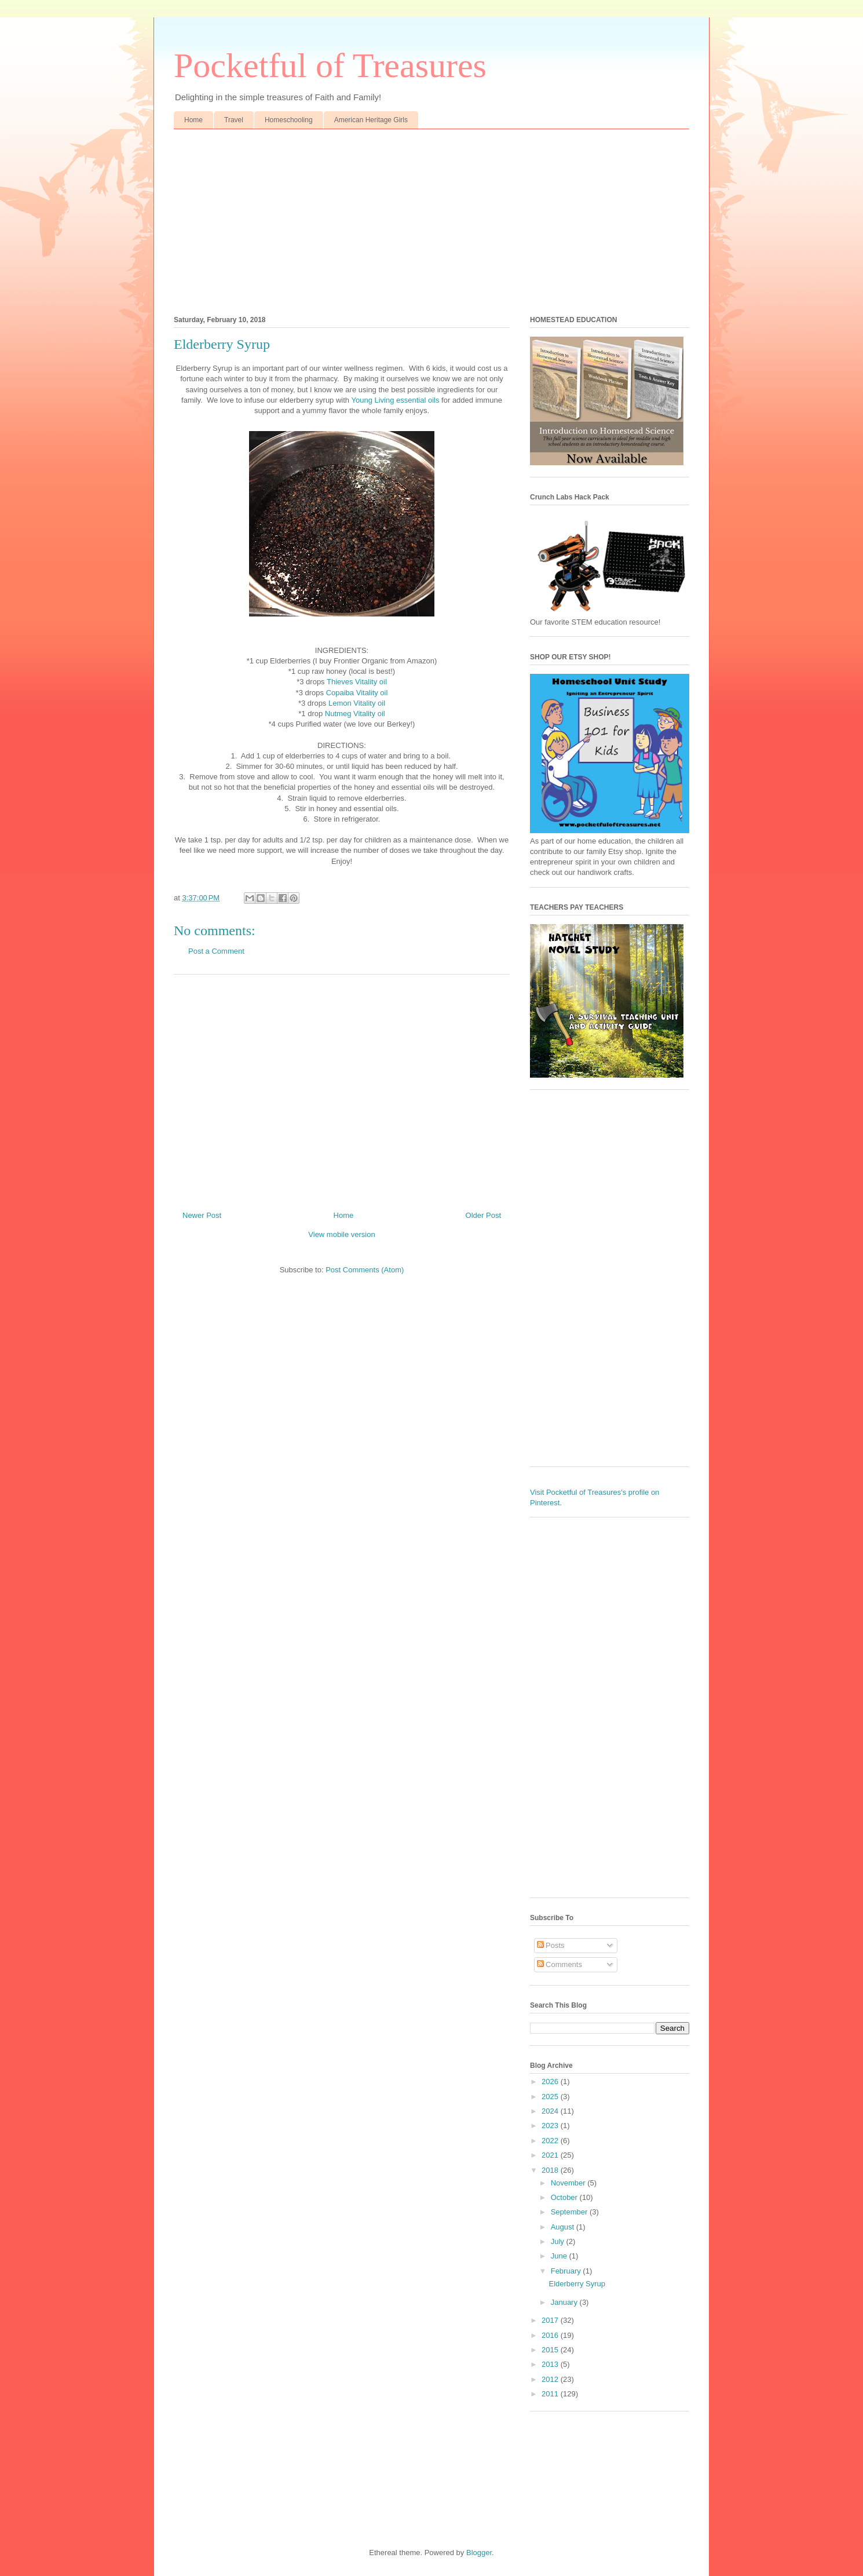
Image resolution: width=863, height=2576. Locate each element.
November (569, 2183)
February (567, 2271)
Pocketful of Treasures (330, 65)
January (565, 2302)
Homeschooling (289, 120)
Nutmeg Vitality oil (355, 713)
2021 (551, 2155)
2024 (551, 2111)
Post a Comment (216, 951)
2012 (551, 2379)
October (565, 2197)
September (570, 2212)
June (560, 2256)
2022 (551, 2140)
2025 (551, 2096)
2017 (551, 2320)
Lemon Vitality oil (356, 703)
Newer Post (201, 1215)
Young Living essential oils (395, 400)
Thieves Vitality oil (357, 681)
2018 (551, 2170)
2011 (551, 2393)
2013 (551, 2364)
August (563, 2227)
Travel (233, 120)
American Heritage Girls (371, 120)
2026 (551, 2081)
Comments (559, 1964)
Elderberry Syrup (576, 2283)
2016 (551, 2335)
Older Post (483, 1215)
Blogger (479, 2552)
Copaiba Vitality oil (357, 692)
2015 (551, 2349)
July (558, 2241)
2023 (551, 2125)
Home (193, 120)
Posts (551, 1945)
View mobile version (341, 1234)
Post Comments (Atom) (365, 1269)
